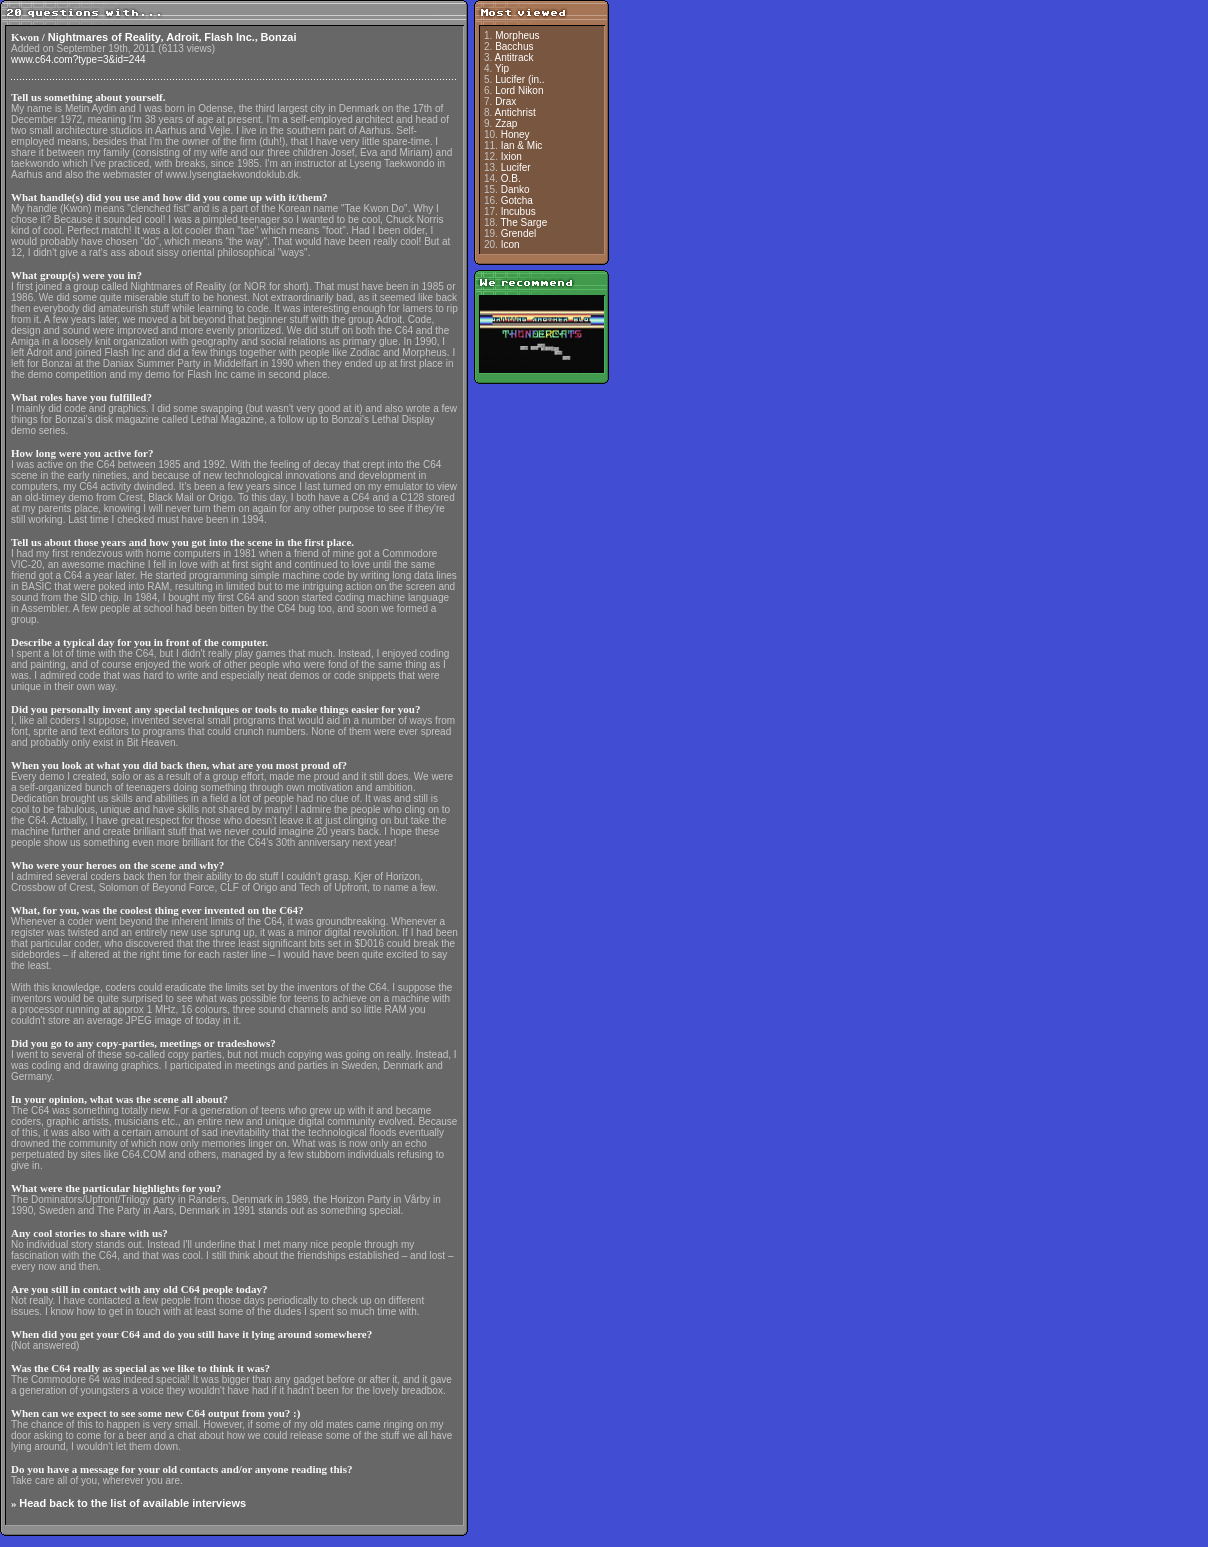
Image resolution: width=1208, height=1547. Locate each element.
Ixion (511, 156)
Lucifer (516, 167)
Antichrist (515, 112)
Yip (502, 68)
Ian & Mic (522, 145)
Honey (515, 134)
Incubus (518, 211)
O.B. (511, 178)
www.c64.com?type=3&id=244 (78, 59)
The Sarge (524, 222)
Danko (515, 189)
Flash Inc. (229, 37)
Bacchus (514, 46)
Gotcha (517, 200)
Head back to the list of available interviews (132, 1503)
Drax (505, 101)
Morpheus (517, 35)
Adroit (182, 37)
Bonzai (278, 37)
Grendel (519, 233)
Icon (510, 244)
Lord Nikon (519, 90)
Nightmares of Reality (104, 37)
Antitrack (514, 57)
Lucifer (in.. (519, 79)
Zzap (506, 123)
